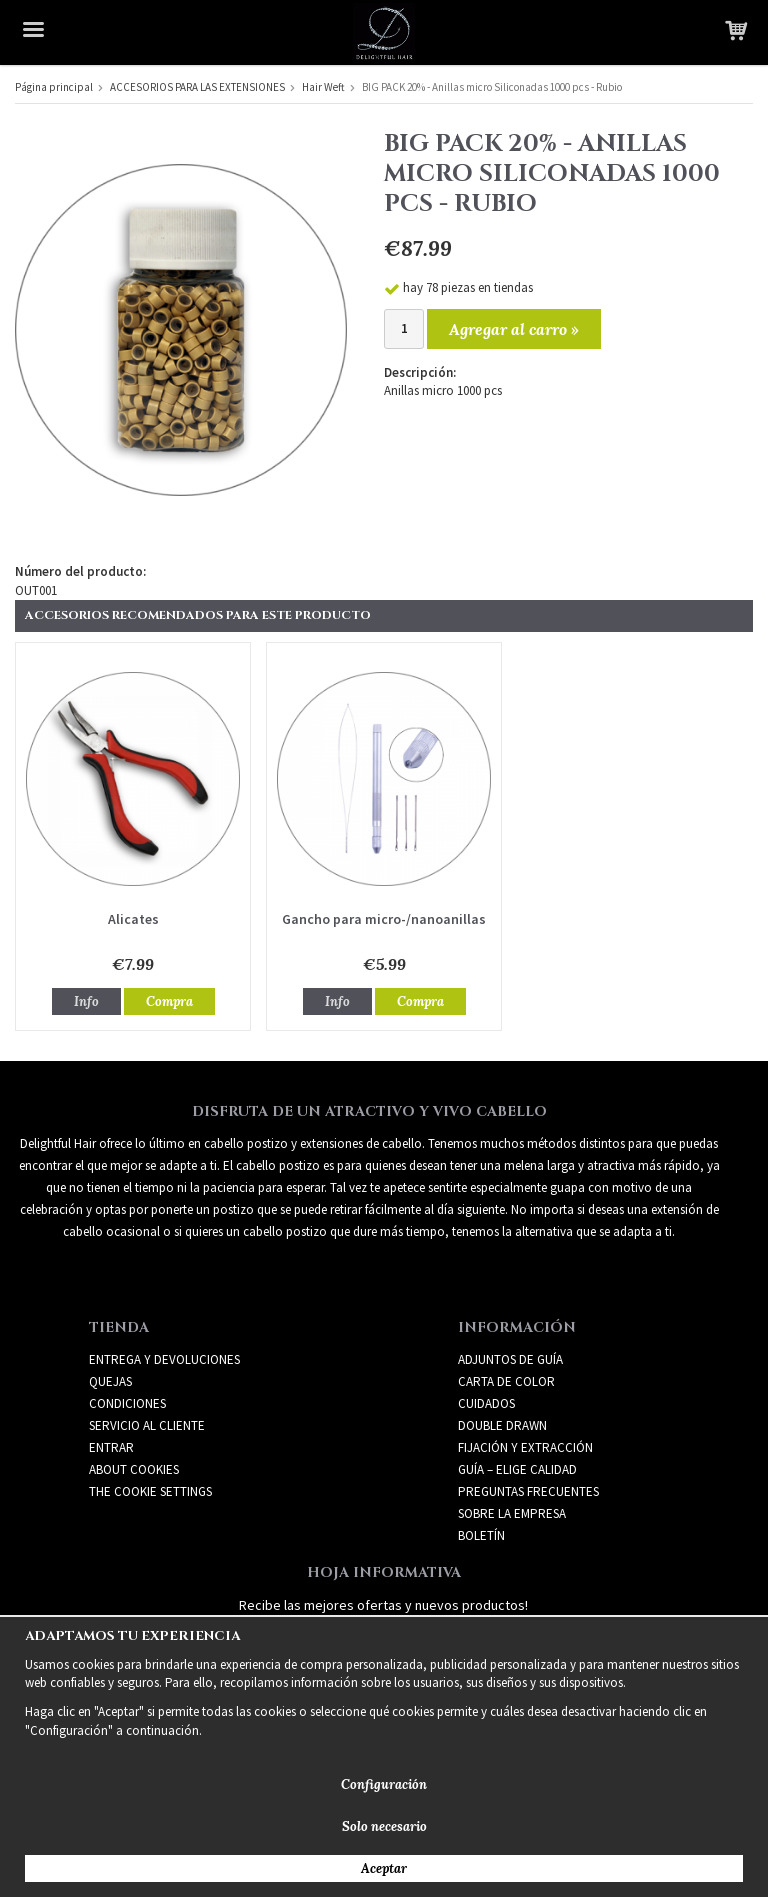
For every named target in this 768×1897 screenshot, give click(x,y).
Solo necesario (384, 1826)
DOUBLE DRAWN (502, 1425)
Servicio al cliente (147, 1425)
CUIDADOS (486, 1403)
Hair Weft (323, 87)
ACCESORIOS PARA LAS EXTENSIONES (197, 87)
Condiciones (127, 1403)
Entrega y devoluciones (164, 1359)
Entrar (111, 1447)
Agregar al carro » (514, 329)
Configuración (384, 1784)
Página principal (54, 87)
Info (86, 1001)
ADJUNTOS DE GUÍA (510, 1359)
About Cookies (134, 1469)
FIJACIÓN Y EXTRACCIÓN (525, 1447)
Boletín (481, 1535)
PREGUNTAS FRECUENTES (528, 1491)
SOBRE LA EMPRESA (512, 1513)
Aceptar (384, 1868)
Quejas (110, 1381)
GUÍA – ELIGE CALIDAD (517, 1469)
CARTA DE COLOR (506, 1381)
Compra (169, 1001)
